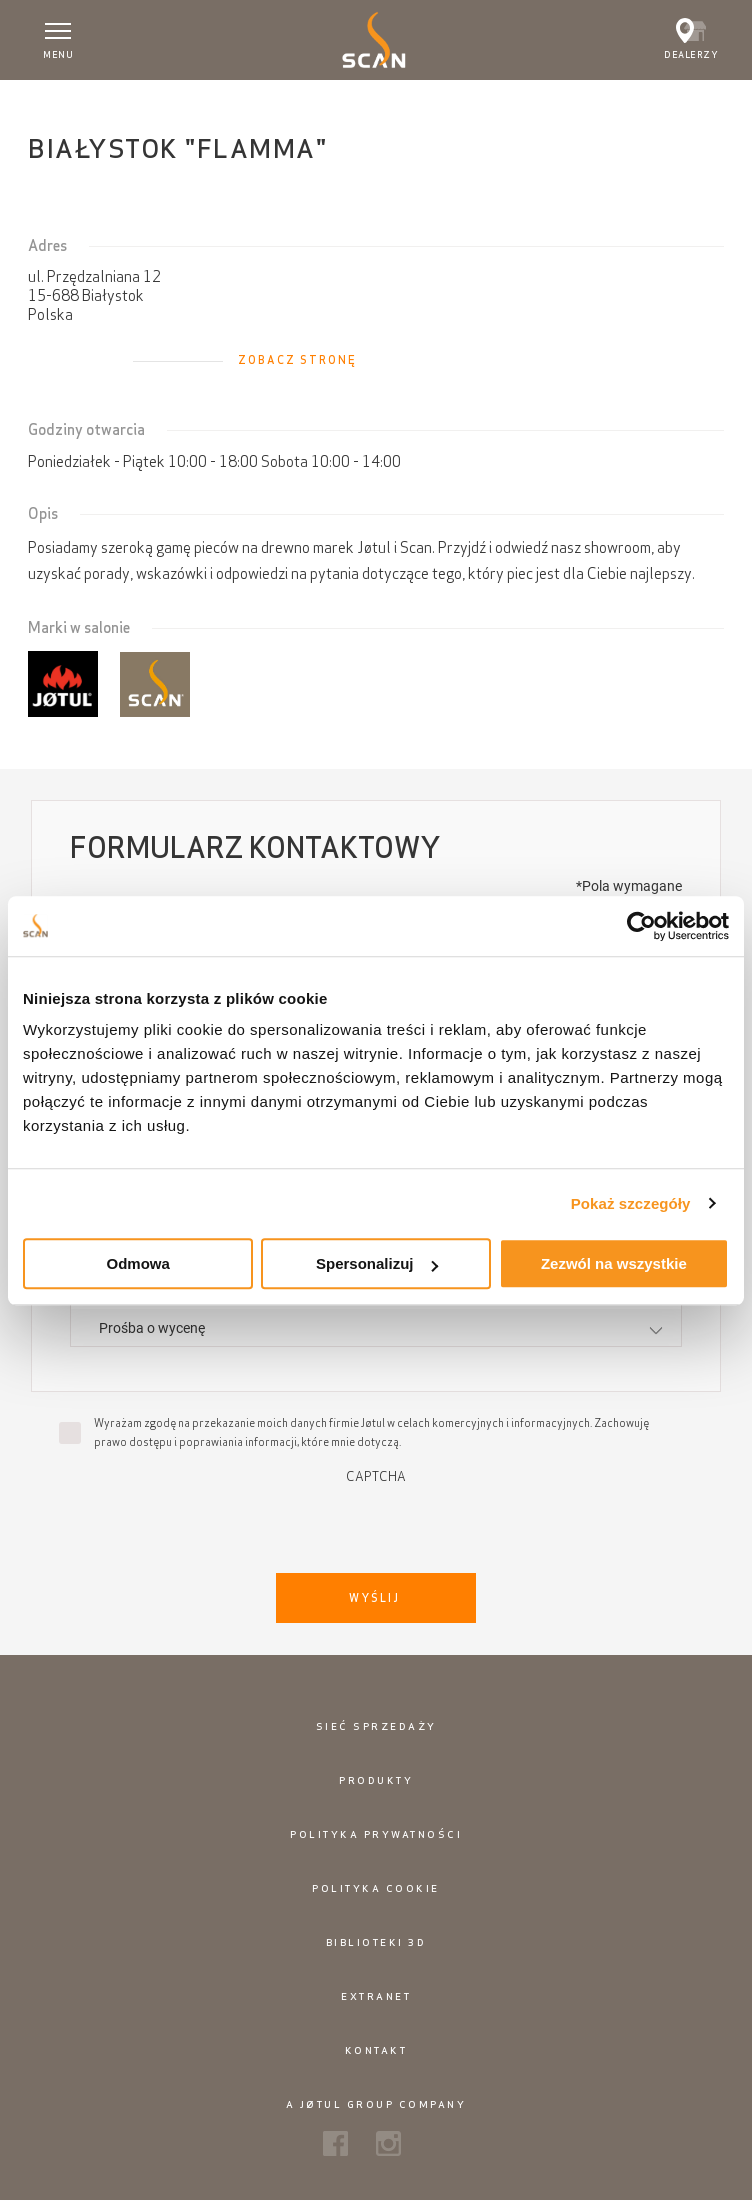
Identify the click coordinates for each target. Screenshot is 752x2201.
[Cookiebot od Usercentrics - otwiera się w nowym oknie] (641, 926)
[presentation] (376, 1523)
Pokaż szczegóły (631, 1203)
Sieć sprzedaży (376, 1726)
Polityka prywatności (376, 1834)
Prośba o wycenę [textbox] (152, 1328)
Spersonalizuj (377, 1263)
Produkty (376, 1780)
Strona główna (69, 99)
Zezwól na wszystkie (614, 1263)
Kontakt (376, 2050)
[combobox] (375, 1327)
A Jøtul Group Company (376, 2104)
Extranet (376, 1996)
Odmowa (138, 1263)
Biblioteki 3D (376, 1942)
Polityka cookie (376, 1888)
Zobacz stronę (297, 360)
